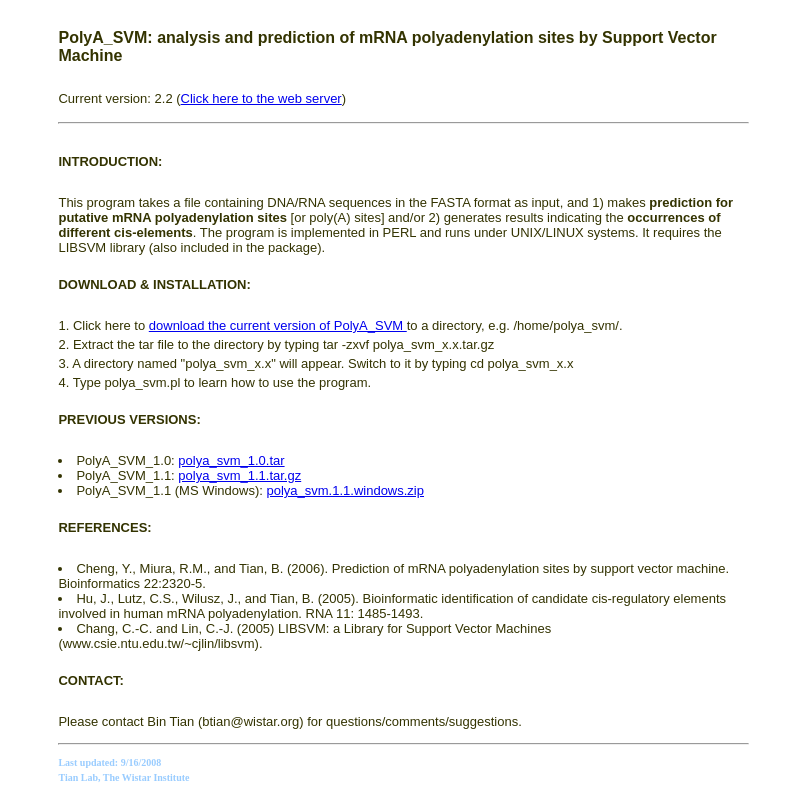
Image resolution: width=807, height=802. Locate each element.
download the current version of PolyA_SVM (278, 325)
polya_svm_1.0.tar (231, 460)
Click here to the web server (261, 98)
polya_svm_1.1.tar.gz (239, 475)
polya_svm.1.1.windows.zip (345, 490)
